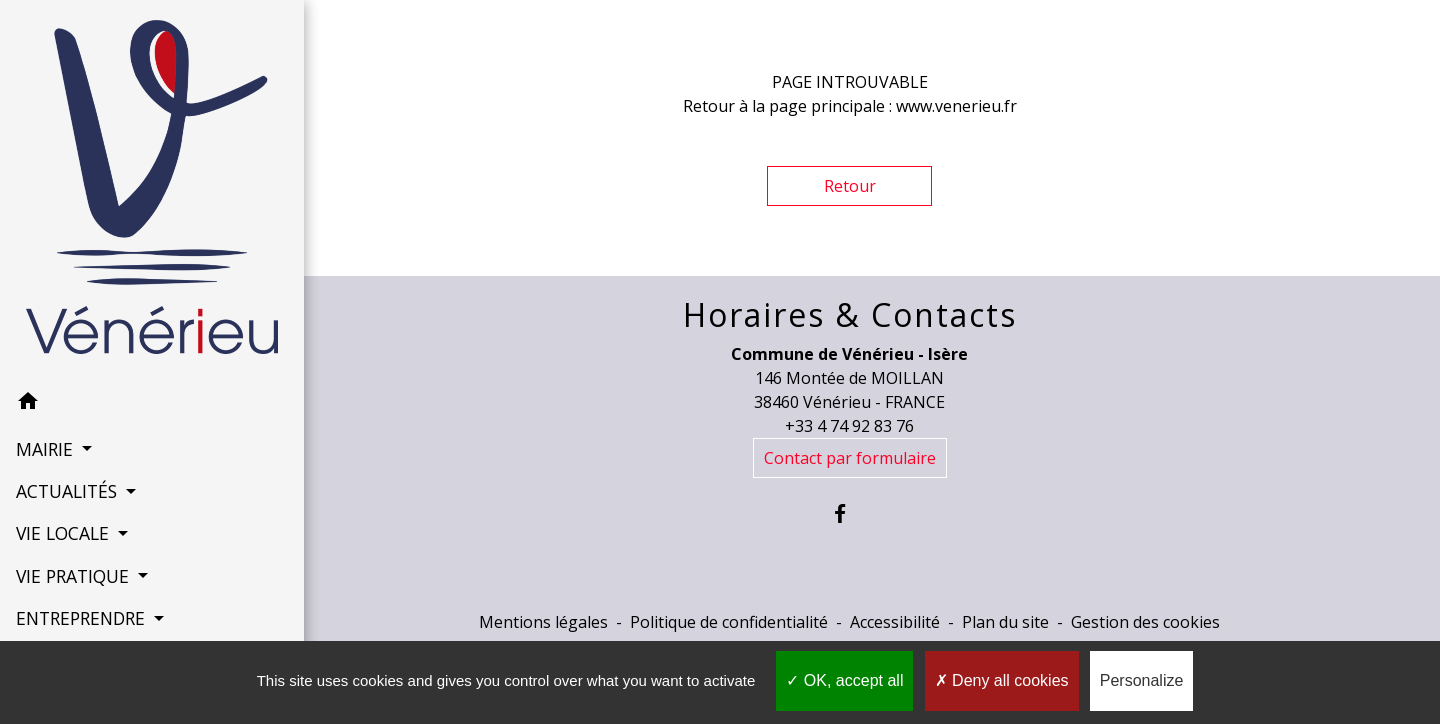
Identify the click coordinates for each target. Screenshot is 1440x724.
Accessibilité (895, 622)
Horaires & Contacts (850, 315)
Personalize (1142, 680)
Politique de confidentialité (729, 622)
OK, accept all (844, 680)
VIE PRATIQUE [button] (74, 545)
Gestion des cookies (1145, 622)
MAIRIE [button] (46, 418)
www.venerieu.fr (956, 106)
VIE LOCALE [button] (64, 503)
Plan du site (1005, 622)
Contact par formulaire (850, 458)
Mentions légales (543, 622)
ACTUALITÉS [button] (68, 460)
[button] (129, 374)
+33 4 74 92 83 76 (849, 426)
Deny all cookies (1002, 680)
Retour (850, 186)
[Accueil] (129, 175)
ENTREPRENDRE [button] (82, 588)
